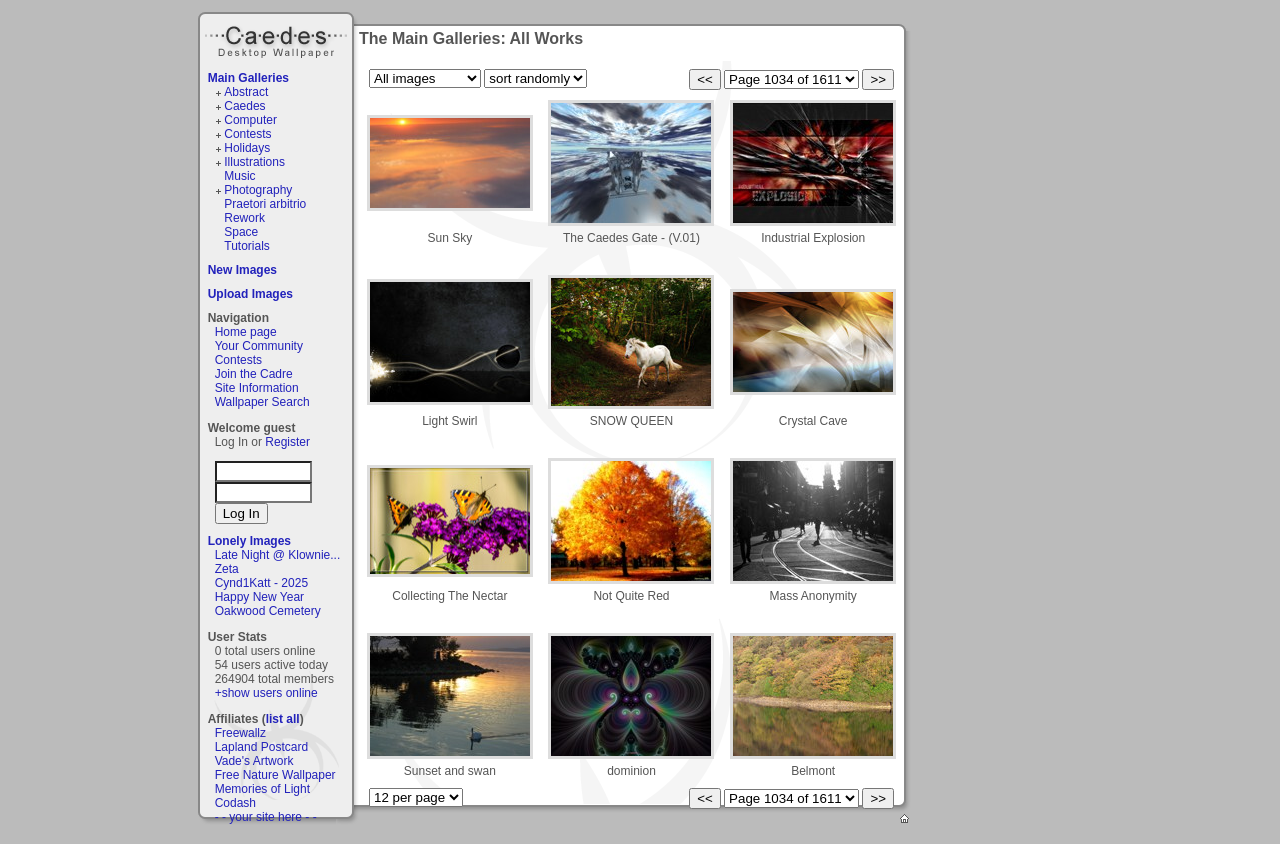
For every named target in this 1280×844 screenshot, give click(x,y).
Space (241, 232)
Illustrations (254, 162)
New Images (242, 270)
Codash (235, 803)
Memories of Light (262, 789)
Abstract (246, 92)
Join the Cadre (254, 374)
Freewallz (240, 733)
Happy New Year (259, 597)
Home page (246, 332)
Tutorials (247, 246)
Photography (258, 190)
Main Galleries (248, 78)
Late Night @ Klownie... (278, 555)
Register (287, 442)
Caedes (278, 39)
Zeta (227, 569)
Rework (244, 218)
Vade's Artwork (254, 761)
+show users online (266, 693)
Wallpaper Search (262, 402)
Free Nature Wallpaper (275, 775)
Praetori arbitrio (265, 204)
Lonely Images (249, 541)
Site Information (257, 388)
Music (239, 176)
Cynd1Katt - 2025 (261, 583)
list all (283, 719)
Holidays (247, 148)
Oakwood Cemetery (268, 611)
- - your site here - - (266, 817)
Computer (250, 120)
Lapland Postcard (261, 747)
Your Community (259, 346)
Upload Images (250, 294)
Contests (247, 134)
